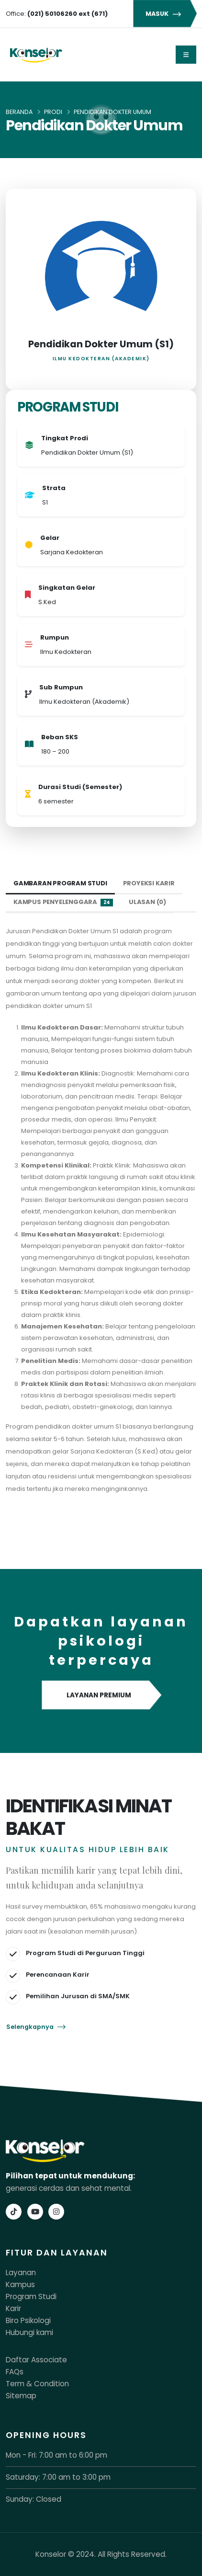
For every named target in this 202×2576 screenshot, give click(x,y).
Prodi (53, 112)
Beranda (19, 112)
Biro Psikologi (28, 2320)
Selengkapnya (36, 2027)
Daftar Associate (36, 2360)
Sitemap (21, 2396)
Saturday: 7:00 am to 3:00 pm (58, 2477)
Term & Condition (37, 2384)
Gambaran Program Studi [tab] (60, 883)
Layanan (21, 2272)
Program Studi (31, 2296)
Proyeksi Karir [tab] (149, 883)
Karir (13, 2308)
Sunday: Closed (33, 2499)
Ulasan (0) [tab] (147, 901)
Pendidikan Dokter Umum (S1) (101, 344)
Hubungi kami (29, 2332)
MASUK (164, 13)
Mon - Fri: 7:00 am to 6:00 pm (56, 2455)
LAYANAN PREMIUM (101, 1695)
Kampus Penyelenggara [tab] (63, 901)
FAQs (14, 2372)
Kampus (20, 2284)
